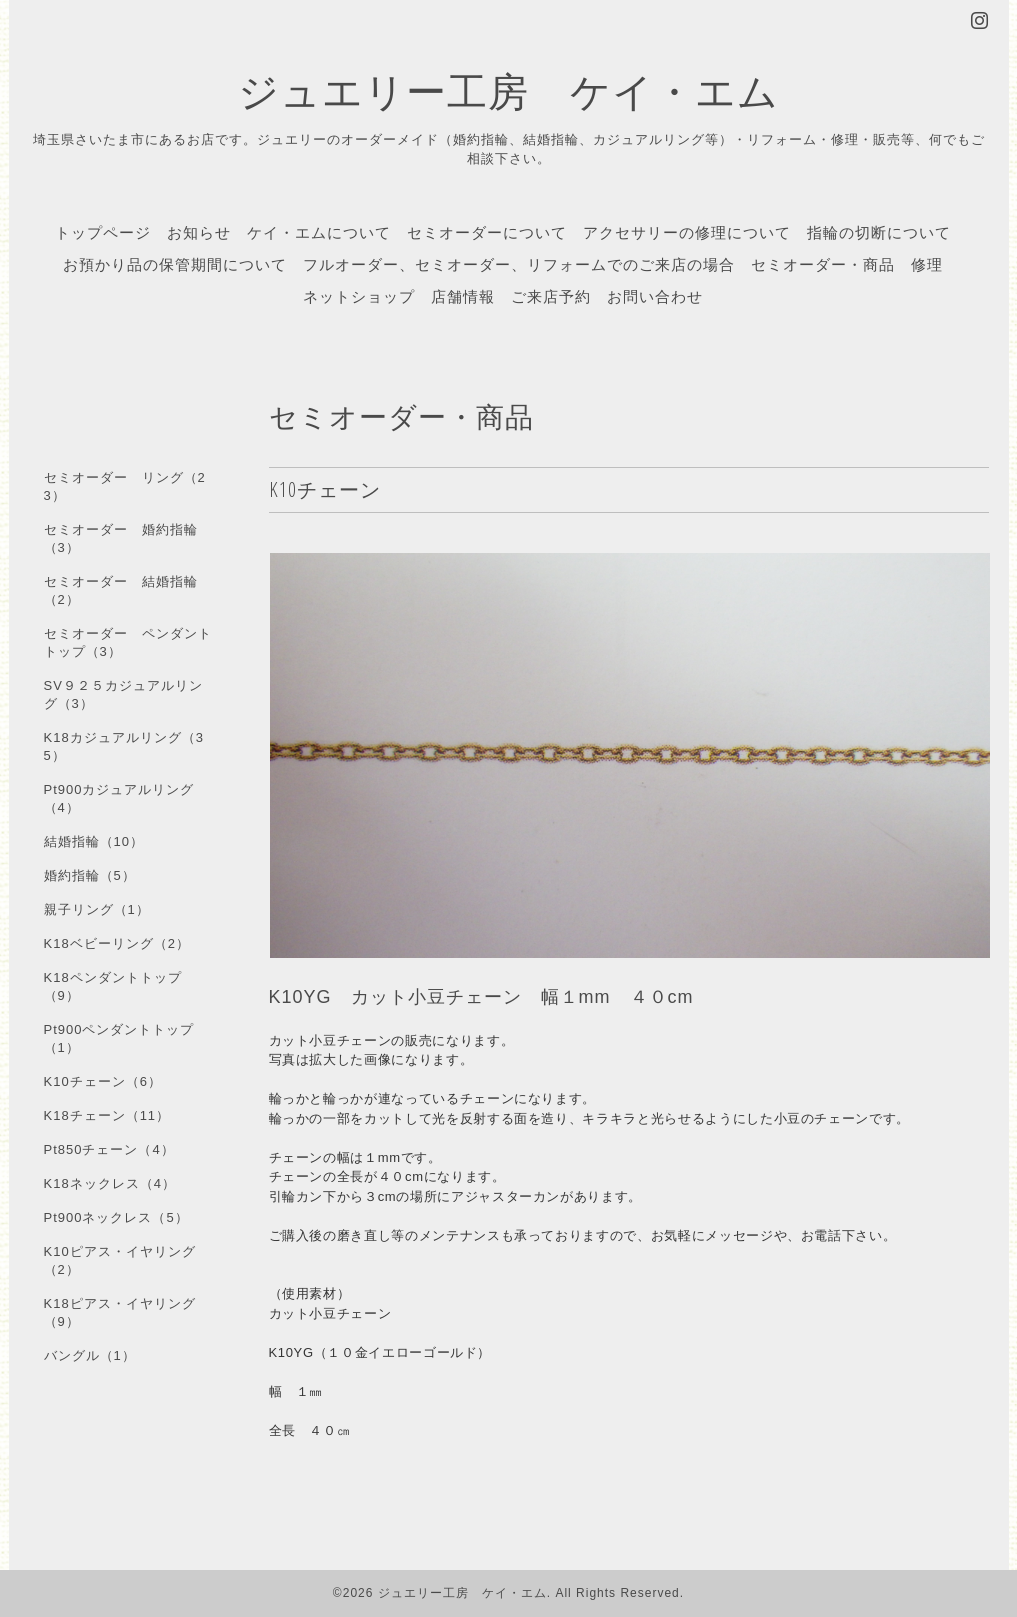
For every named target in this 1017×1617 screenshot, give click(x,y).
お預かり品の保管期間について (175, 264)
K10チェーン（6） (103, 1081)
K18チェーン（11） (107, 1115)
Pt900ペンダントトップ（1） (119, 1038)
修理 (927, 264)
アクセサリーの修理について (687, 232)
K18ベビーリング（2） (117, 943)
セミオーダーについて (487, 232)
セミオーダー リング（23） (125, 486)
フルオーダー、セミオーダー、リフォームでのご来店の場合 (519, 264)
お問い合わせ (655, 296)
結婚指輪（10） (94, 841)
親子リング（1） (97, 909)
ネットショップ (359, 296)
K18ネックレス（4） (110, 1183)
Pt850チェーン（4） (109, 1149)
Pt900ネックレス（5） (116, 1217)
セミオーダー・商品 (823, 264)
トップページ (103, 232)
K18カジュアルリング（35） (124, 746)
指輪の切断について (879, 232)
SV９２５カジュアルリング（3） (123, 694)
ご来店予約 (551, 296)
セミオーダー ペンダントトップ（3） (128, 642)
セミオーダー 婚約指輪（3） (121, 538)
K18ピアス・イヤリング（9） (120, 1312)
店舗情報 (463, 296)
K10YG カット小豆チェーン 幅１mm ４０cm (481, 997)
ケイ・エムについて (319, 232)
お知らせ (199, 232)
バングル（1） (90, 1355)
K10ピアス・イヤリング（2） (120, 1260)
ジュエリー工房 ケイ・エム (508, 90)
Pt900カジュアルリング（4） (119, 798)
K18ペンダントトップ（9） (113, 986)
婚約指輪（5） (90, 875)
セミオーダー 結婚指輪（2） (121, 590)
